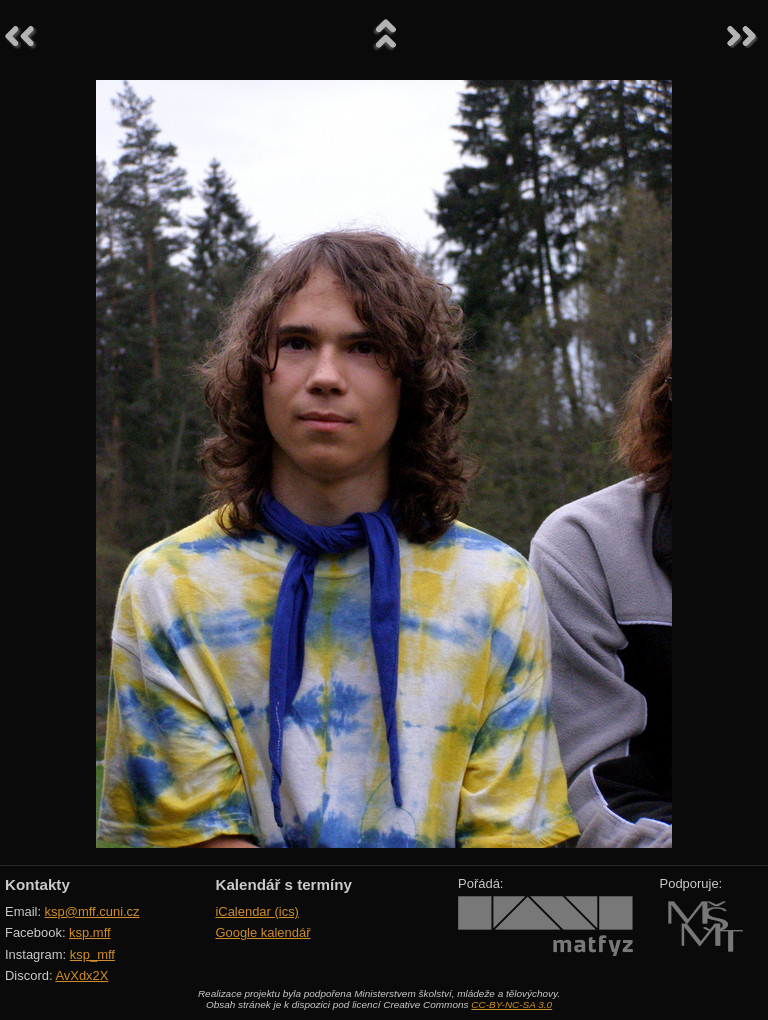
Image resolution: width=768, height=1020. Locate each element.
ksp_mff (92, 954)
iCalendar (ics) (257, 911)
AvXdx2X (81, 975)
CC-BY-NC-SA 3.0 (511, 1004)
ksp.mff (90, 932)
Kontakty (37, 884)
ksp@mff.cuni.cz (92, 911)
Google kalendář (262, 932)
